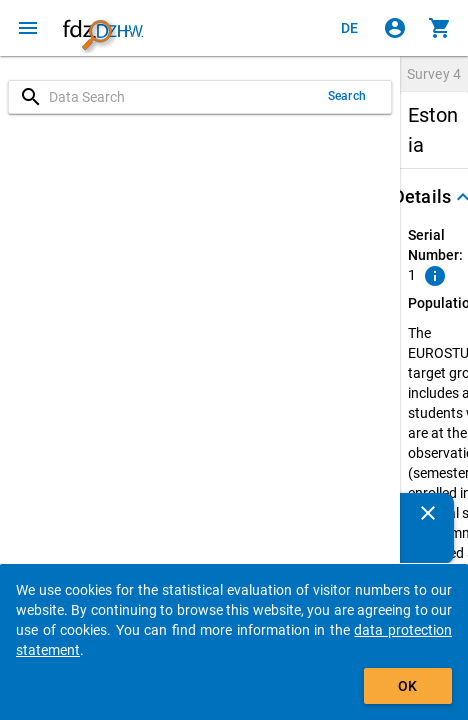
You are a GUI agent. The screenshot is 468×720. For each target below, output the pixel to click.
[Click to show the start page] (103, 28)
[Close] (428, 513)
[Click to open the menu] (28, 28)
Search (347, 96)
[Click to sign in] (395, 28)
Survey (434, 74)
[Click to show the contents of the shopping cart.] (440, 28)
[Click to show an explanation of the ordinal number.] (435, 276)
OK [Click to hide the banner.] (407, 686)
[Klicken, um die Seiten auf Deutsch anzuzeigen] (350, 28)
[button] (434, 197)
